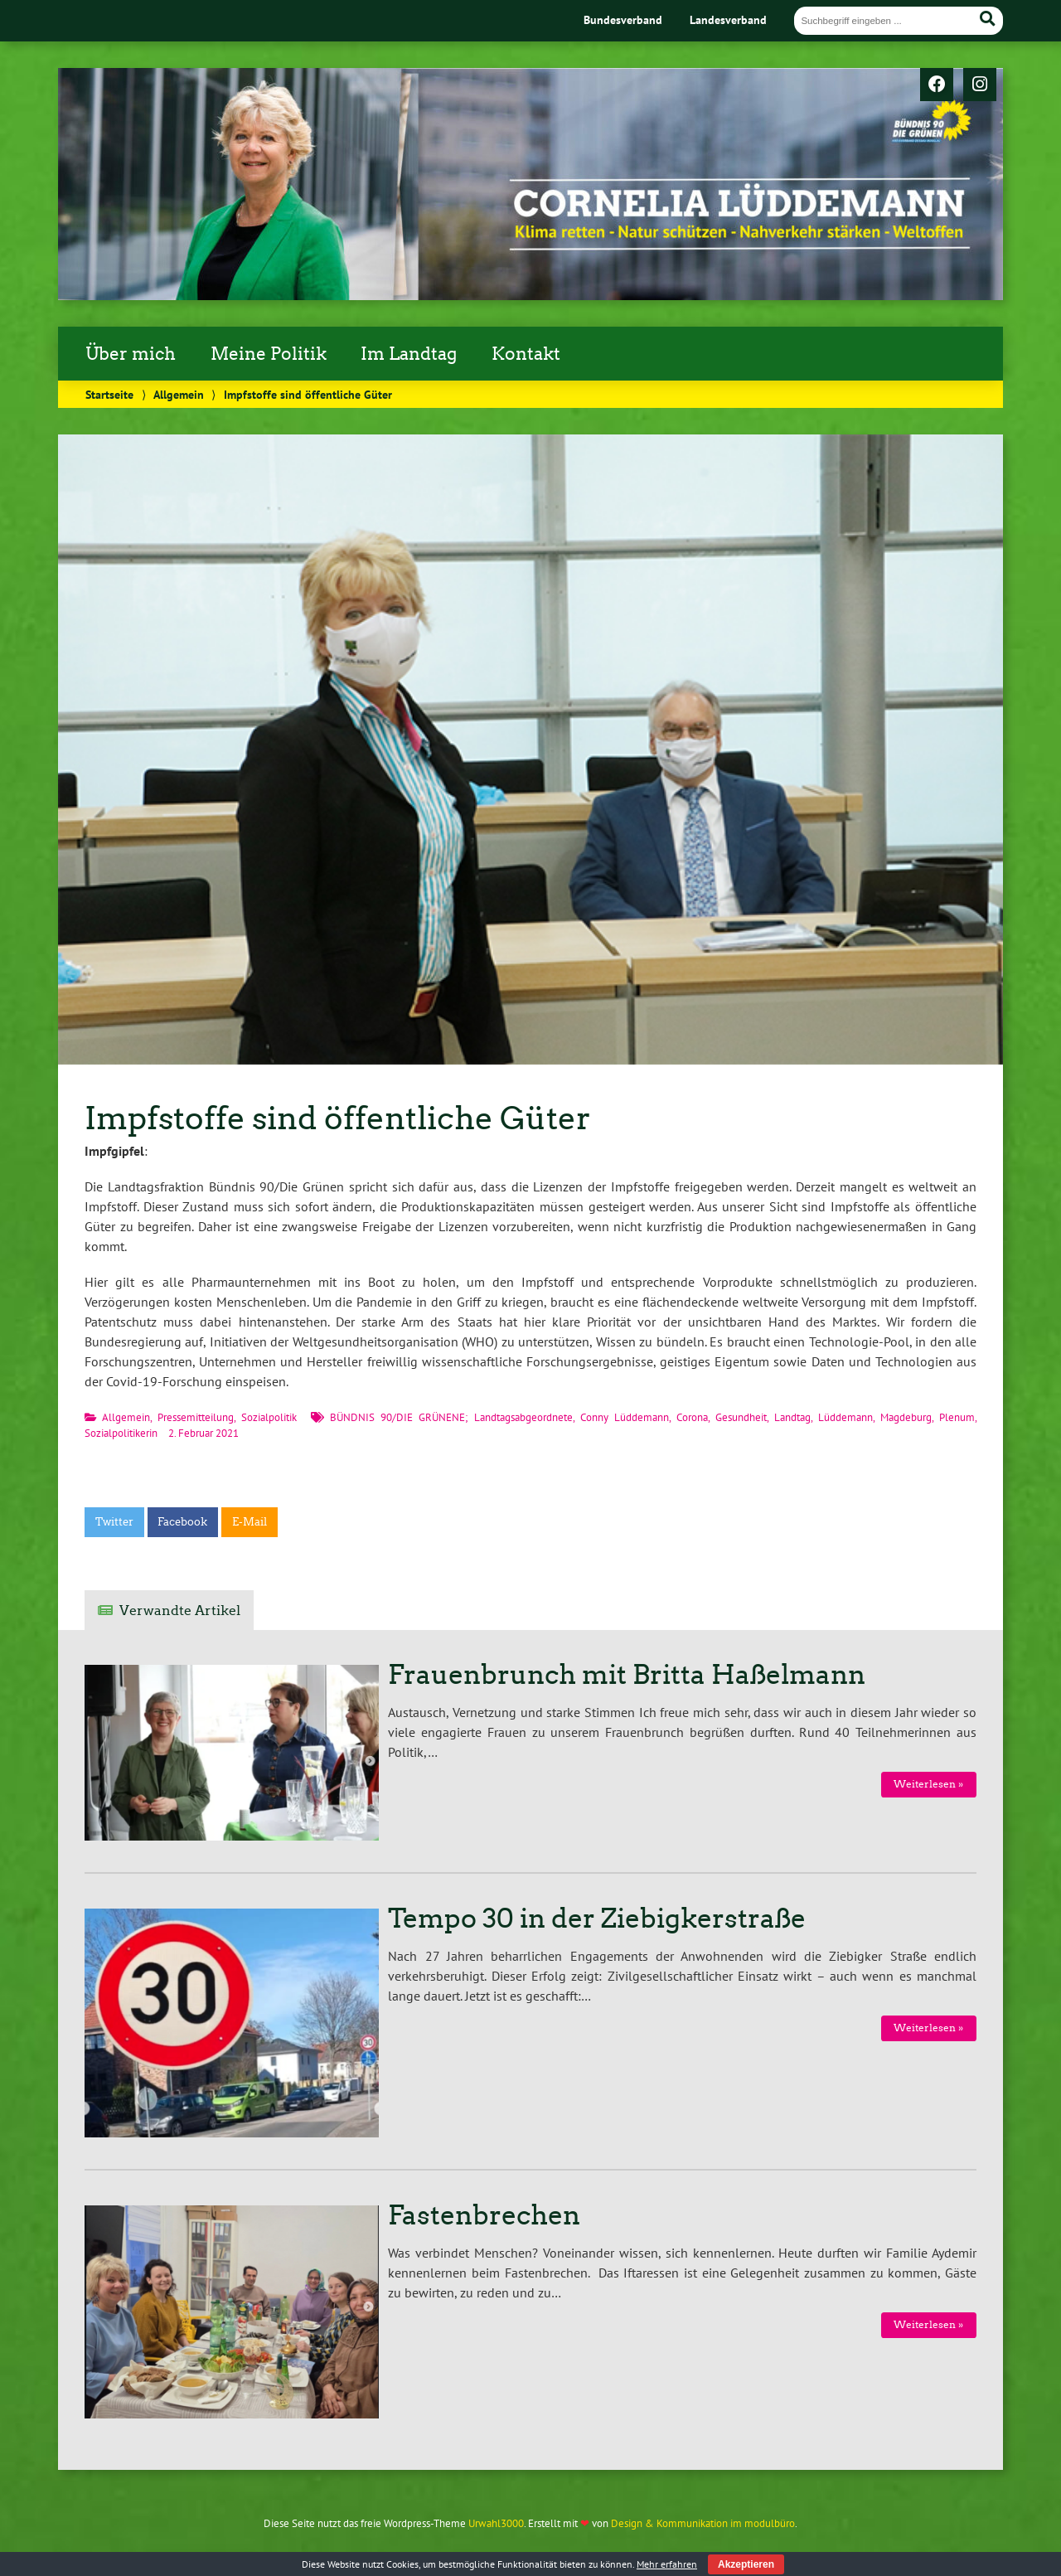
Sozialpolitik (269, 1417)
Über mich (130, 354)
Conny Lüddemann (624, 1417)
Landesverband (728, 19)
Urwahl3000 (496, 2523)
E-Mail (249, 1522)
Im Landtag (409, 354)
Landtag (792, 1417)
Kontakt (526, 354)
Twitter (114, 1522)
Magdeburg (906, 1417)
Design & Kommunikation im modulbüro (703, 2523)
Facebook (182, 1522)
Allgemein (178, 394)
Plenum (957, 1417)
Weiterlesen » (928, 1784)
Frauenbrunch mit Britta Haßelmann (626, 1674)
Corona (692, 1417)
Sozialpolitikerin (121, 1433)
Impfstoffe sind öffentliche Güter (338, 1118)
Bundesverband (623, 19)
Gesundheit (741, 1417)
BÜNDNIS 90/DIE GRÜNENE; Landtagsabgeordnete (451, 1417)
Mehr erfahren (667, 2564)
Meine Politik (269, 354)
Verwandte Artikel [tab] (179, 1610)
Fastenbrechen (484, 2215)
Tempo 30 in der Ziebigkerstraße (597, 1918)
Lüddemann (845, 1417)
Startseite (109, 394)
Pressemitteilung (195, 1417)
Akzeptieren (746, 2564)
